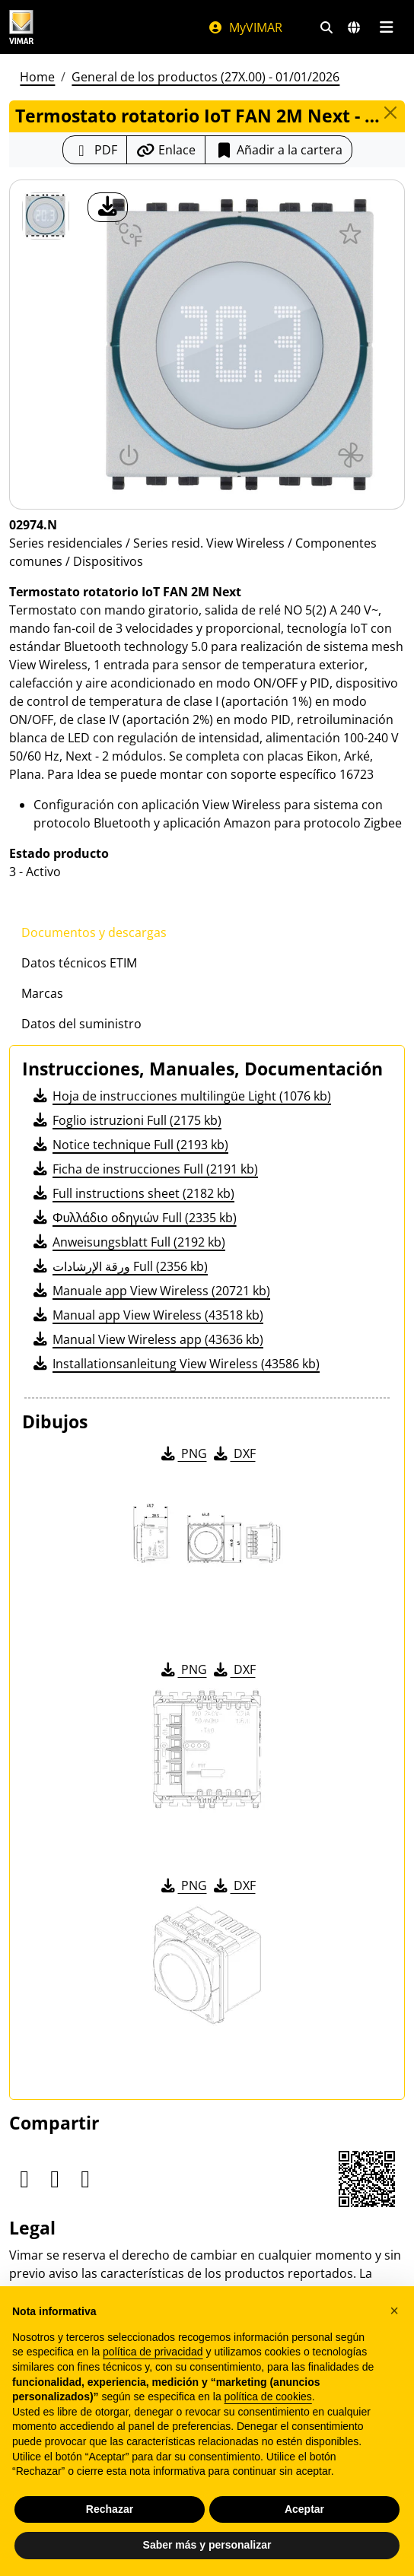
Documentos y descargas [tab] (94, 932)
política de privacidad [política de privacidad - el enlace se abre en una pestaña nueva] (153, 2352)
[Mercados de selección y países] (353, 27)
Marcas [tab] (42, 993)
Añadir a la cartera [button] (278, 149)
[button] (394, 2310)
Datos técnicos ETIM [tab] (79, 962)
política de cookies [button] (268, 2396)
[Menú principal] (386, 27)
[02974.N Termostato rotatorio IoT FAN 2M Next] (45, 216)
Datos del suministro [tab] (81, 1023)
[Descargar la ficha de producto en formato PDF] (94, 149)
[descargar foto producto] (108, 207)
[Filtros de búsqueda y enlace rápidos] (326, 27)
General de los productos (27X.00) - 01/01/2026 (205, 76)
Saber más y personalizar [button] (207, 2545)
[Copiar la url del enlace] (165, 149)
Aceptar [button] (304, 2509)
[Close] (390, 112)
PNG (183, 1453)
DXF (234, 1453)
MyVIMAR (245, 27)
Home (37, 76)
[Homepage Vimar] (21, 27)
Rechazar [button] (109, 2509)
